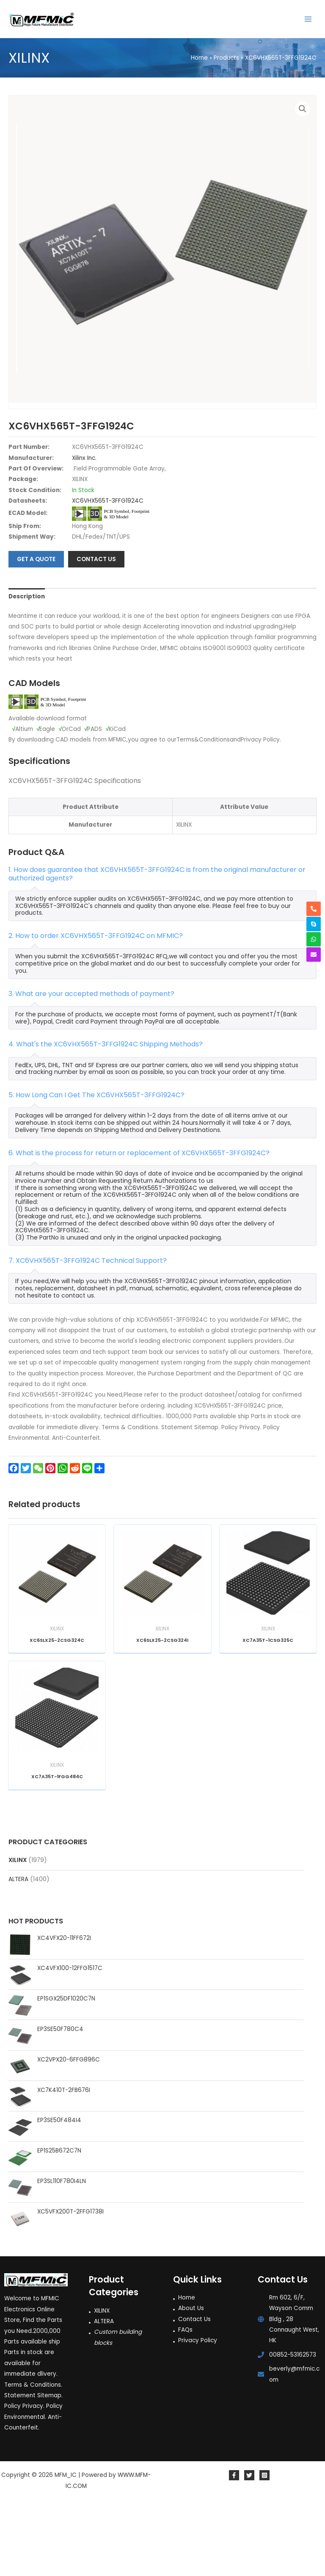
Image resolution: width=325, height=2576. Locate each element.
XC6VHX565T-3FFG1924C (107, 573)
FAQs (185, 2402)
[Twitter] (249, 2548)
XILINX (17, 1932)
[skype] (313, 924)
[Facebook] (234, 2548)
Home (186, 2370)
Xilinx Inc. (84, 530)
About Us (191, 2380)
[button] (302, 108)
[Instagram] (264, 2548)
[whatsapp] (313, 939)
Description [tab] (26, 668)
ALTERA (18, 1952)
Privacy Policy (197, 2413)
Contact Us (194, 2391)
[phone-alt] (313, 909)
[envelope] (313, 954)
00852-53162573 (292, 2427)
